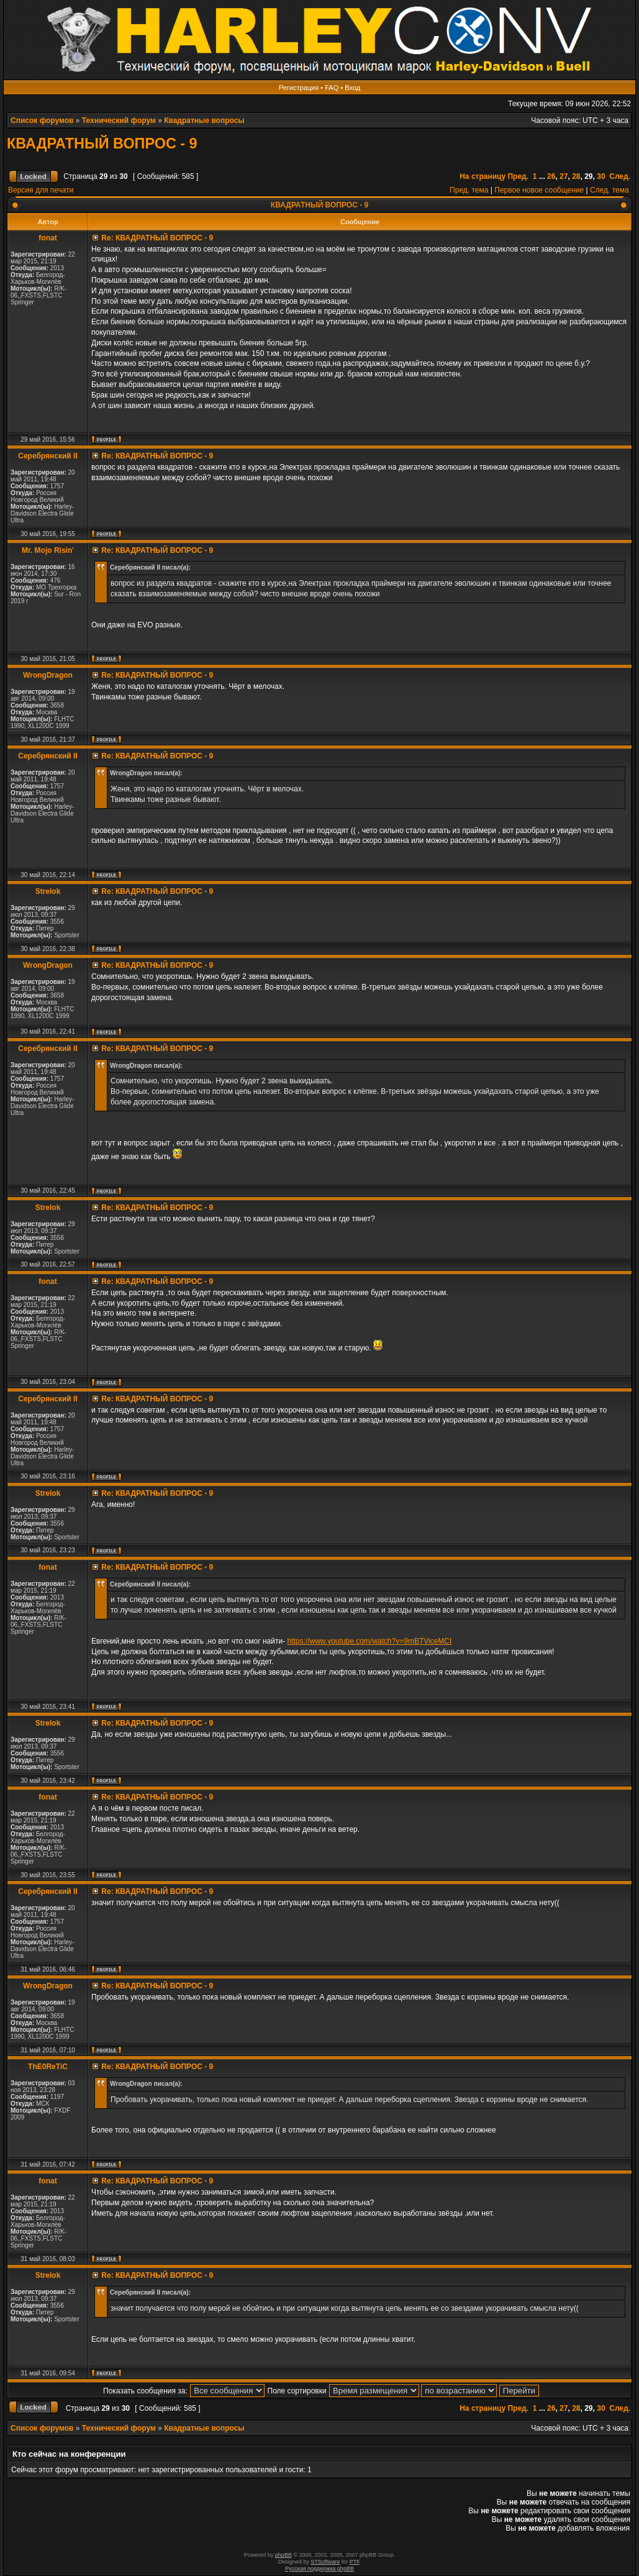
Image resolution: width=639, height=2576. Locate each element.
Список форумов (42, 120)
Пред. (517, 176)
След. (619, 176)
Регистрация (299, 87)
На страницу (482, 176)
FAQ (331, 87)
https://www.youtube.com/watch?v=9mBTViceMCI (369, 1641)
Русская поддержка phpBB (319, 2568)
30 (601, 176)
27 (564, 176)
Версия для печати (40, 190)
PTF (355, 2562)
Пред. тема (469, 190)
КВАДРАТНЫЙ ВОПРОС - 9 (102, 143)
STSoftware (325, 2562)
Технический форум (119, 120)
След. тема (609, 190)
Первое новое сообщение (539, 190)
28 (576, 176)
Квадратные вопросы (204, 120)
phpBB (283, 2555)
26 (551, 176)
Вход (352, 87)
